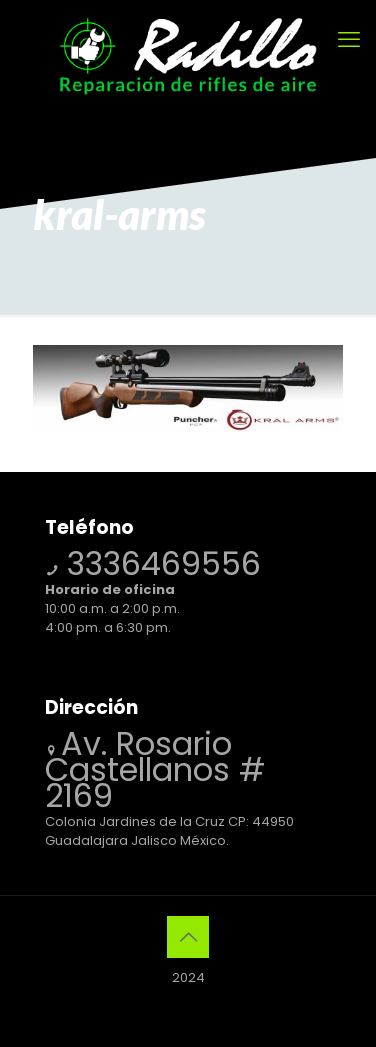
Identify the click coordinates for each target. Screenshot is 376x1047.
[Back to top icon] (188, 937)
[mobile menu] (349, 40)
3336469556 (159, 563)
